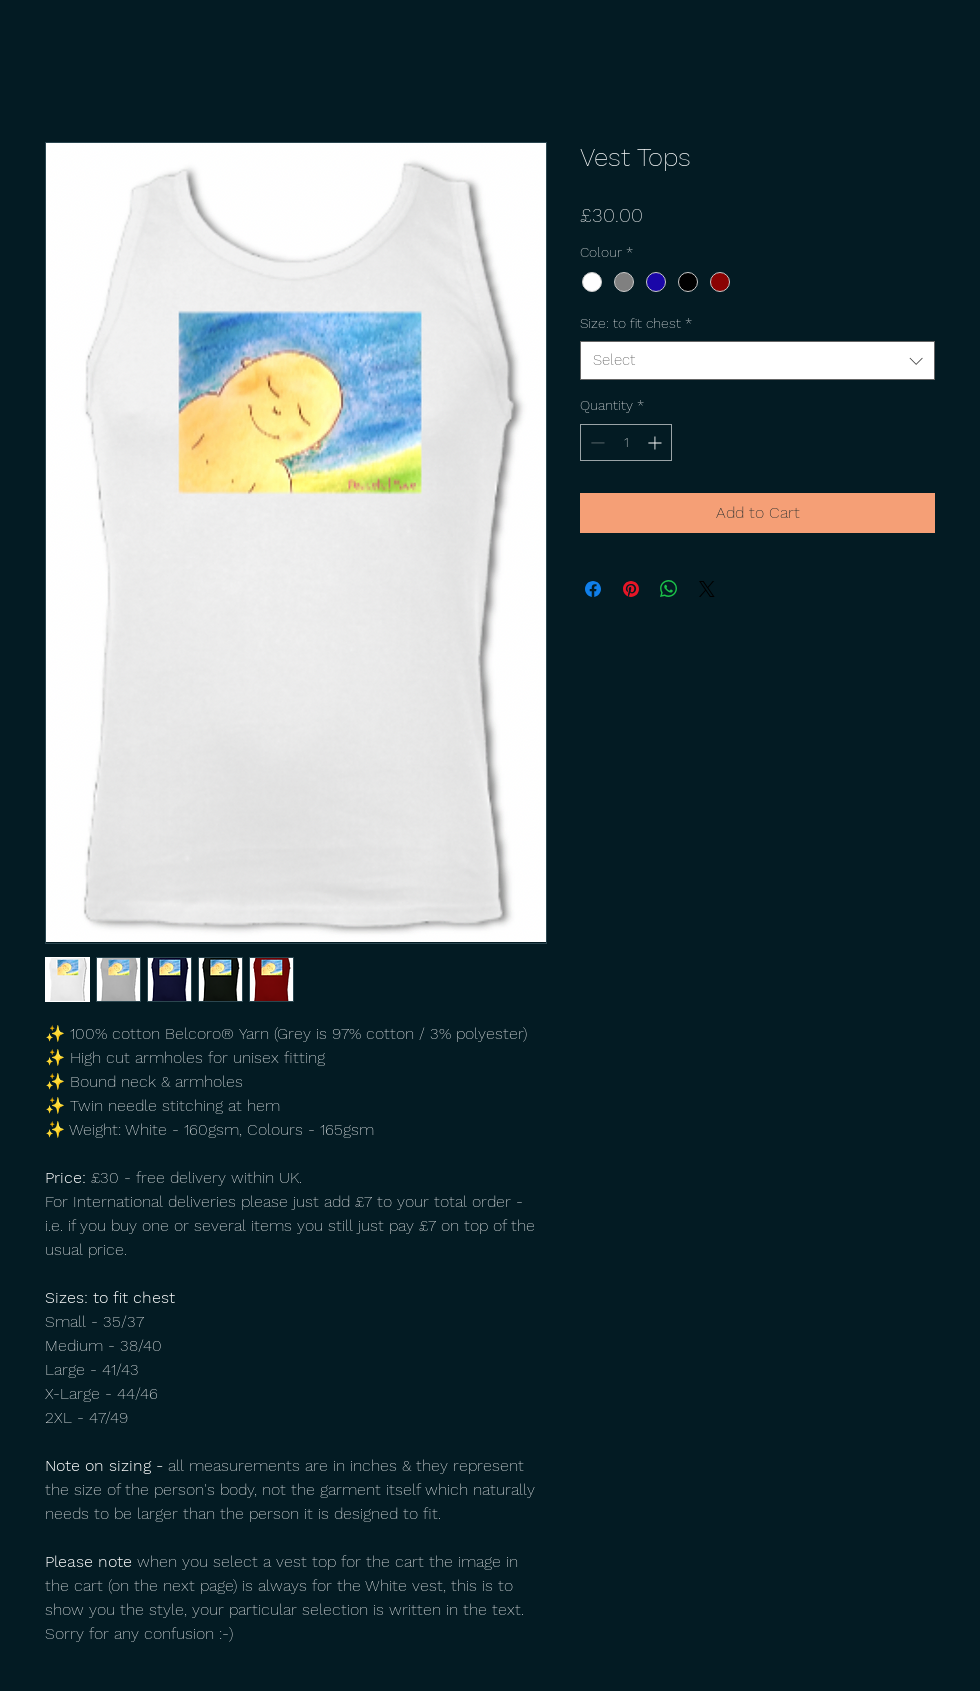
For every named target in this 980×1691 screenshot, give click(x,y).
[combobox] (757, 360)
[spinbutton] (626, 442)
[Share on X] (707, 589)
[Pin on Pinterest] (631, 589)
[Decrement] (595, 442)
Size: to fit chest (636, 323)
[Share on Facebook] (593, 589)
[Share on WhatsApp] (669, 589)
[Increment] (656, 442)
